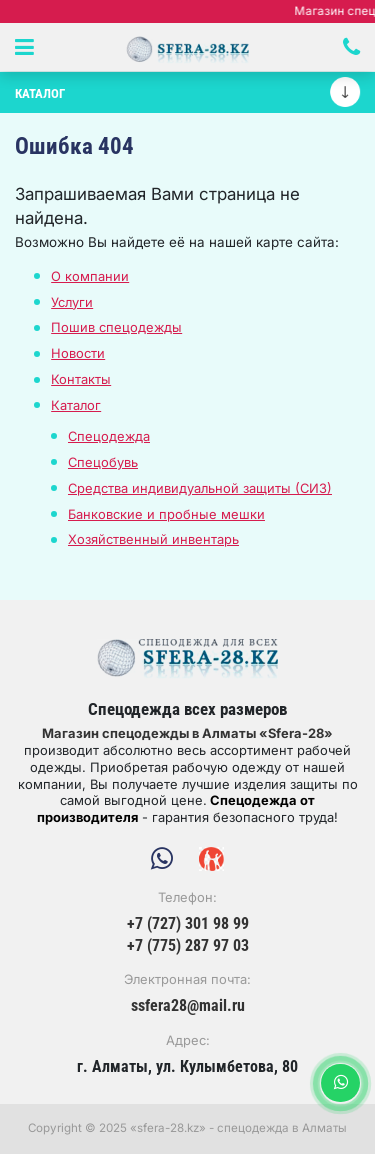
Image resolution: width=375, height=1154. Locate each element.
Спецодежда (109, 436)
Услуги (72, 302)
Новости (78, 353)
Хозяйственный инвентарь (153, 539)
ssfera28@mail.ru (188, 1006)
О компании (90, 276)
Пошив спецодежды (116, 327)
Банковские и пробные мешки (166, 514)
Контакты (81, 379)
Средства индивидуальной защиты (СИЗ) (200, 488)
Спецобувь (103, 462)
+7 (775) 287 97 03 (188, 946)
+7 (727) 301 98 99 (188, 924)
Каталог (76, 405)
